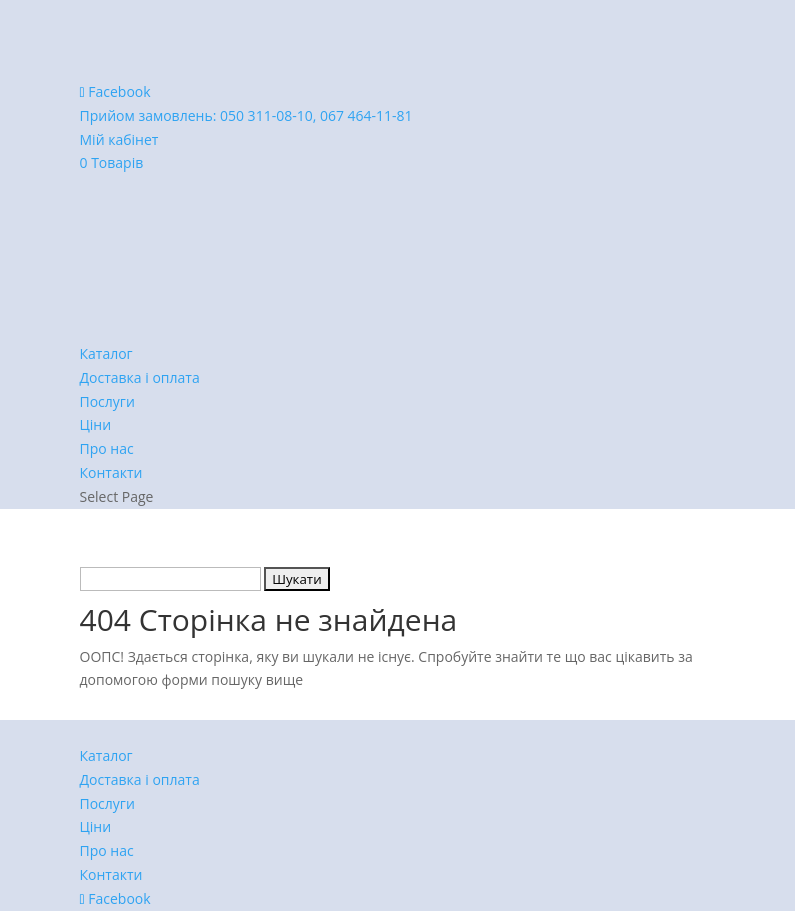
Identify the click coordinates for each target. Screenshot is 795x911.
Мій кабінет (119, 139)
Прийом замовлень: (246, 115)
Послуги (107, 401)
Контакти (111, 472)
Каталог (106, 353)
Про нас (107, 448)
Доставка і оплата (140, 377)
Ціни (96, 424)
